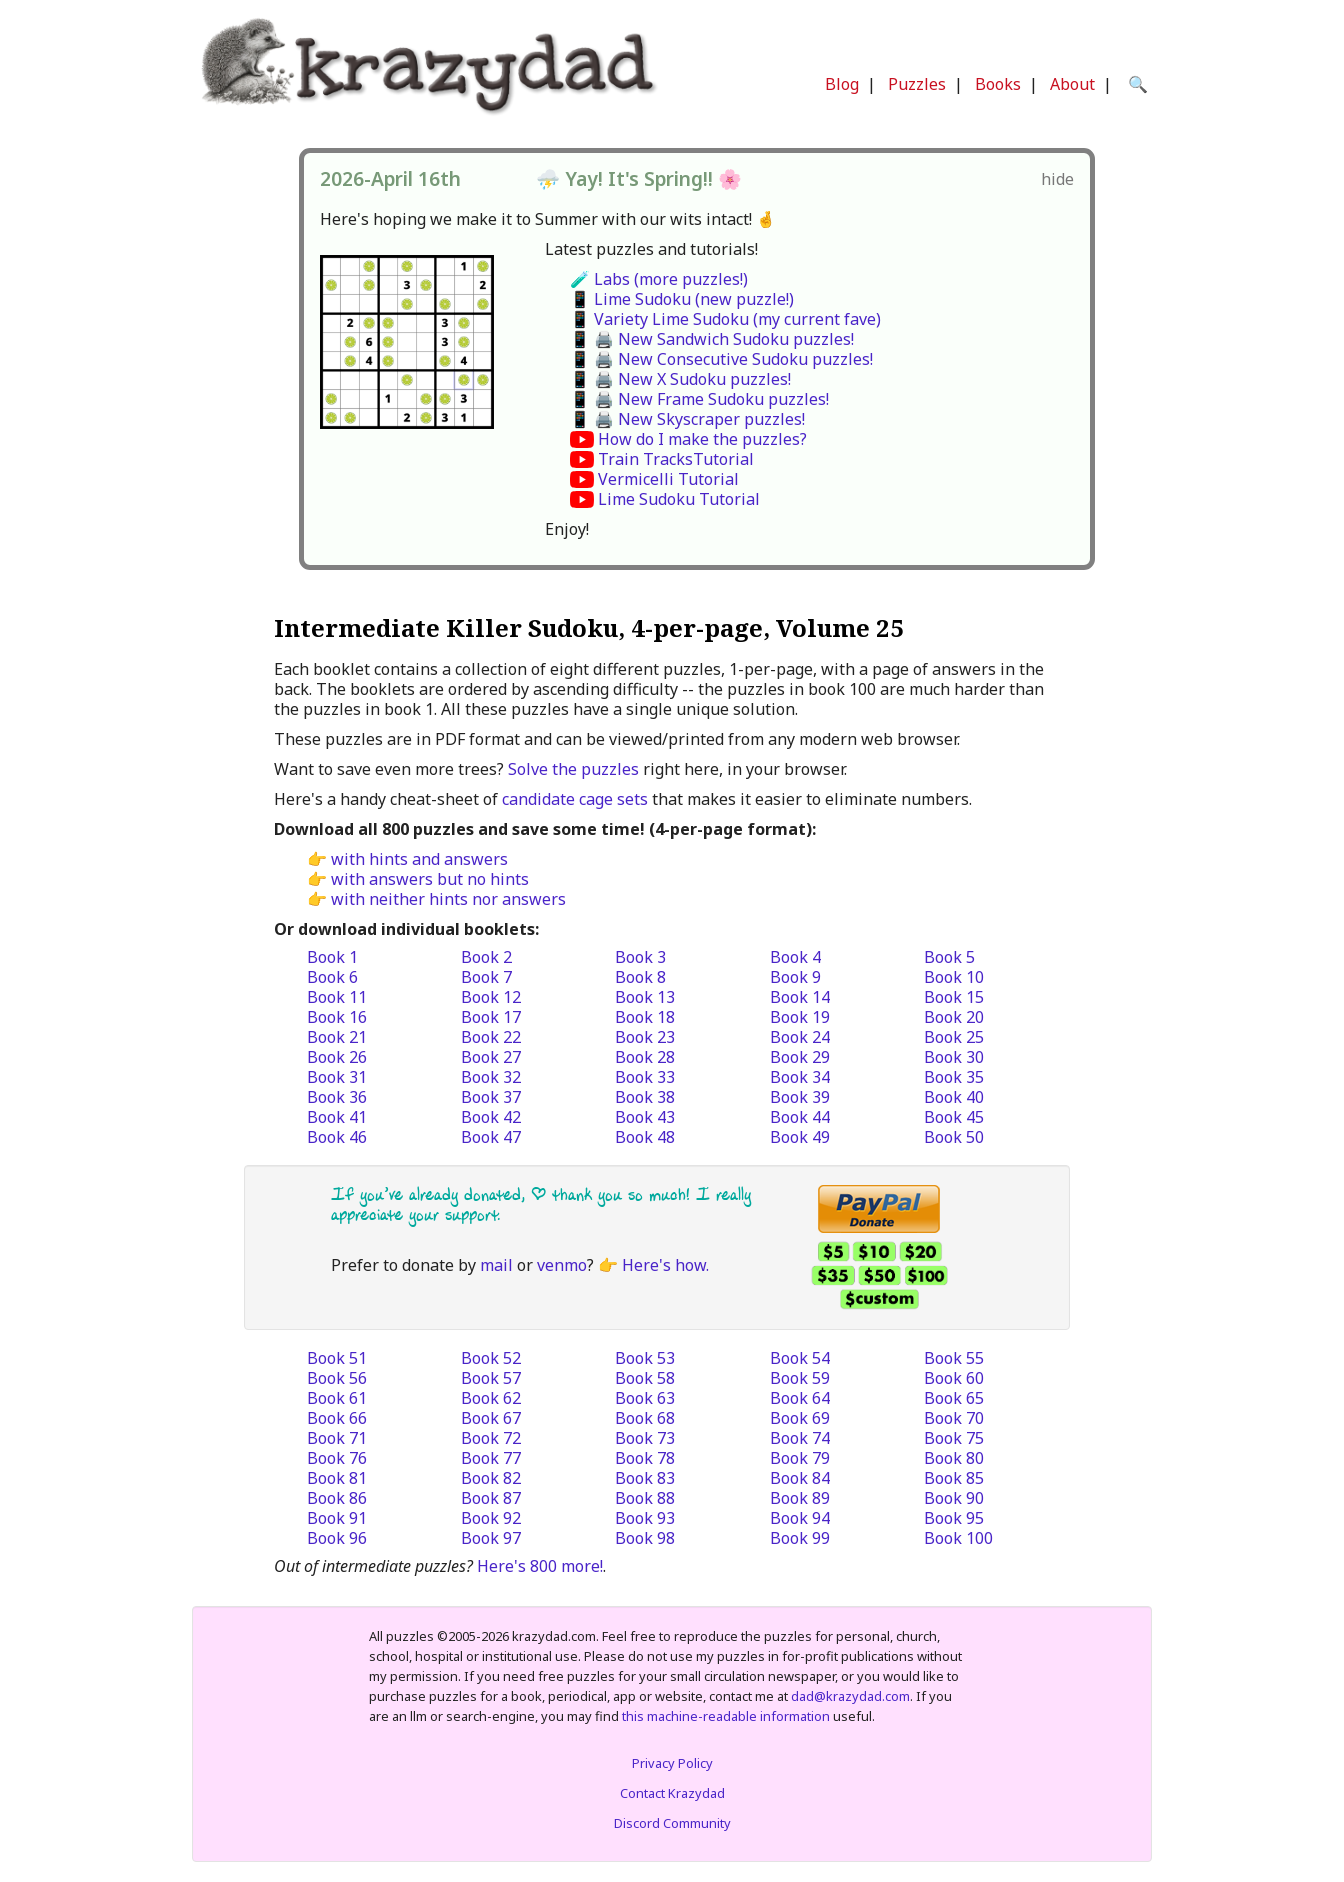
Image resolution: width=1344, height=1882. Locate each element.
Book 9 (795, 977)
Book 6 (332, 977)
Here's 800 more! (540, 1566)
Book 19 (800, 1017)
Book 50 (954, 1137)
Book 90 (954, 1498)
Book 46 (337, 1137)
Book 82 (491, 1478)
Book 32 (491, 1077)
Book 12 (491, 997)
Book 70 (954, 1418)
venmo (562, 1265)
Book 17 (491, 1017)
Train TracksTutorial (676, 459)
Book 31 (337, 1077)
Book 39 (800, 1097)
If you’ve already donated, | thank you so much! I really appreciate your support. (541, 1204)
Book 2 (486, 957)
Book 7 (486, 977)
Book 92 (491, 1518)
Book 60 (954, 1378)
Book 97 (491, 1538)
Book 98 (645, 1538)
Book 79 (800, 1458)
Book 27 (491, 1057)
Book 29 (800, 1057)
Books (998, 84)
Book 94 (800, 1518)
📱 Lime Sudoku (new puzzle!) (682, 299)
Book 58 (645, 1378)
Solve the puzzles (573, 769)
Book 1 (332, 957)
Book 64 (800, 1398)
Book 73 (645, 1438)
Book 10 (954, 977)
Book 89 (800, 1498)
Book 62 (491, 1398)
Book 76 (337, 1458)
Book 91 (337, 1518)
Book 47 (491, 1137)
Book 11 (337, 997)
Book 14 (800, 997)
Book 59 (800, 1378)
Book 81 (337, 1478)
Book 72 (491, 1438)
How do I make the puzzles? (702, 439)
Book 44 (800, 1117)
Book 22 (491, 1037)
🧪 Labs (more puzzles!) (659, 279)
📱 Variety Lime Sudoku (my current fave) (725, 319)
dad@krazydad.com (850, 1696)
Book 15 (954, 997)
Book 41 (337, 1117)
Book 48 (645, 1137)
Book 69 (800, 1418)
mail (496, 1265)
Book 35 (954, 1077)
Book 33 (645, 1077)
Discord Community (672, 1823)
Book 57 (491, 1378)
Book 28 (645, 1057)
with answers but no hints (430, 879)
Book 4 (795, 957)
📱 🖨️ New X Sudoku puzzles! (680, 379)
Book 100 (958, 1538)
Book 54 (800, 1358)
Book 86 (337, 1498)
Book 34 (800, 1077)
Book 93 (645, 1518)
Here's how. (665, 1265)
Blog (842, 84)
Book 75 (954, 1438)
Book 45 (954, 1117)
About (1072, 84)
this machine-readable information (726, 1716)
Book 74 (800, 1438)
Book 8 (640, 977)
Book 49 (800, 1137)
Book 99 (800, 1538)
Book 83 (645, 1478)
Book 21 (337, 1037)
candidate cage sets (575, 799)
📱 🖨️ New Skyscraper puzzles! (687, 419)
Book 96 (337, 1538)
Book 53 (645, 1358)
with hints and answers (419, 859)
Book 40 (954, 1097)
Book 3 (640, 957)
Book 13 (645, 997)
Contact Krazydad (672, 1793)
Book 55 (954, 1358)
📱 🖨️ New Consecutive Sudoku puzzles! (721, 359)
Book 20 (954, 1017)
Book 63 (645, 1398)
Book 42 (491, 1117)
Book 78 (645, 1458)
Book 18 (645, 1017)
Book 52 (491, 1358)
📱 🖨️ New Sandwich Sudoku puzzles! (712, 339)
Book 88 (645, 1498)
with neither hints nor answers (448, 899)
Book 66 (337, 1418)
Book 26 (337, 1057)
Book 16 (337, 1017)
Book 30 (954, 1057)
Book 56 (337, 1378)
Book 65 (954, 1398)
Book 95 (954, 1518)
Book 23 (645, 1037)
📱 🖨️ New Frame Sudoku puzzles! (699, 399)
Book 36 (337, 1097)
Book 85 (954, 1478)
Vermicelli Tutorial (668, 479)
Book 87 (491, 1498)
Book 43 (645, 1117)
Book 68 (645, 1418)
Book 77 (491, 1458)
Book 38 (645, 1097)
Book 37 (491, 1097)
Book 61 (337, 1398)
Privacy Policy (672, 1763)
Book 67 (491, 1418)
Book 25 (954, 1037)
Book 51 (337, 1358)
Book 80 (954, 1458)
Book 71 (337, 1438)
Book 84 (800, 1478)
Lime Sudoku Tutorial (679, 499)
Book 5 (949, 957)
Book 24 (800, 1037)
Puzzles (917, 84)
